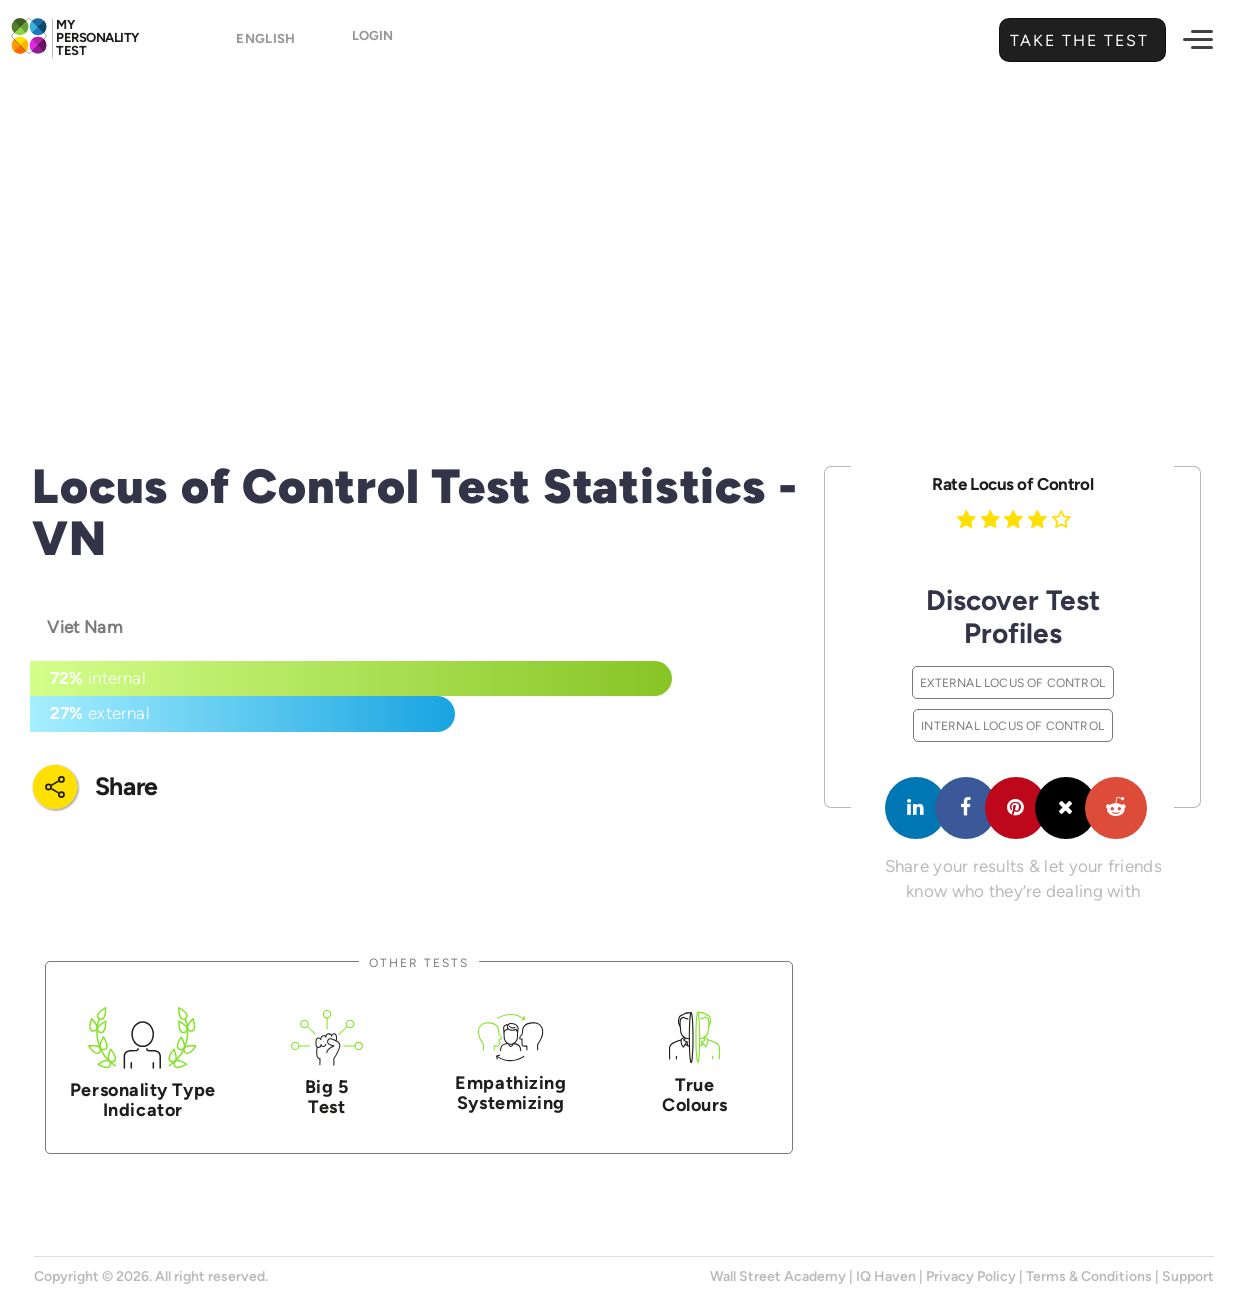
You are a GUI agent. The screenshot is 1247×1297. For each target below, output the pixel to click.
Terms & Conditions (1089, 1276)
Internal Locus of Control (1012, 725)
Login (372, 41)
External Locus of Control (1012, 682)
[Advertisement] (624, 235)
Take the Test (1077, 40)
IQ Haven (886, 1276)
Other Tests (419, 962)
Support (1188, 1276)
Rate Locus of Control (1012, 484)
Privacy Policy (971, 1276)
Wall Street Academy (778, 1276)
